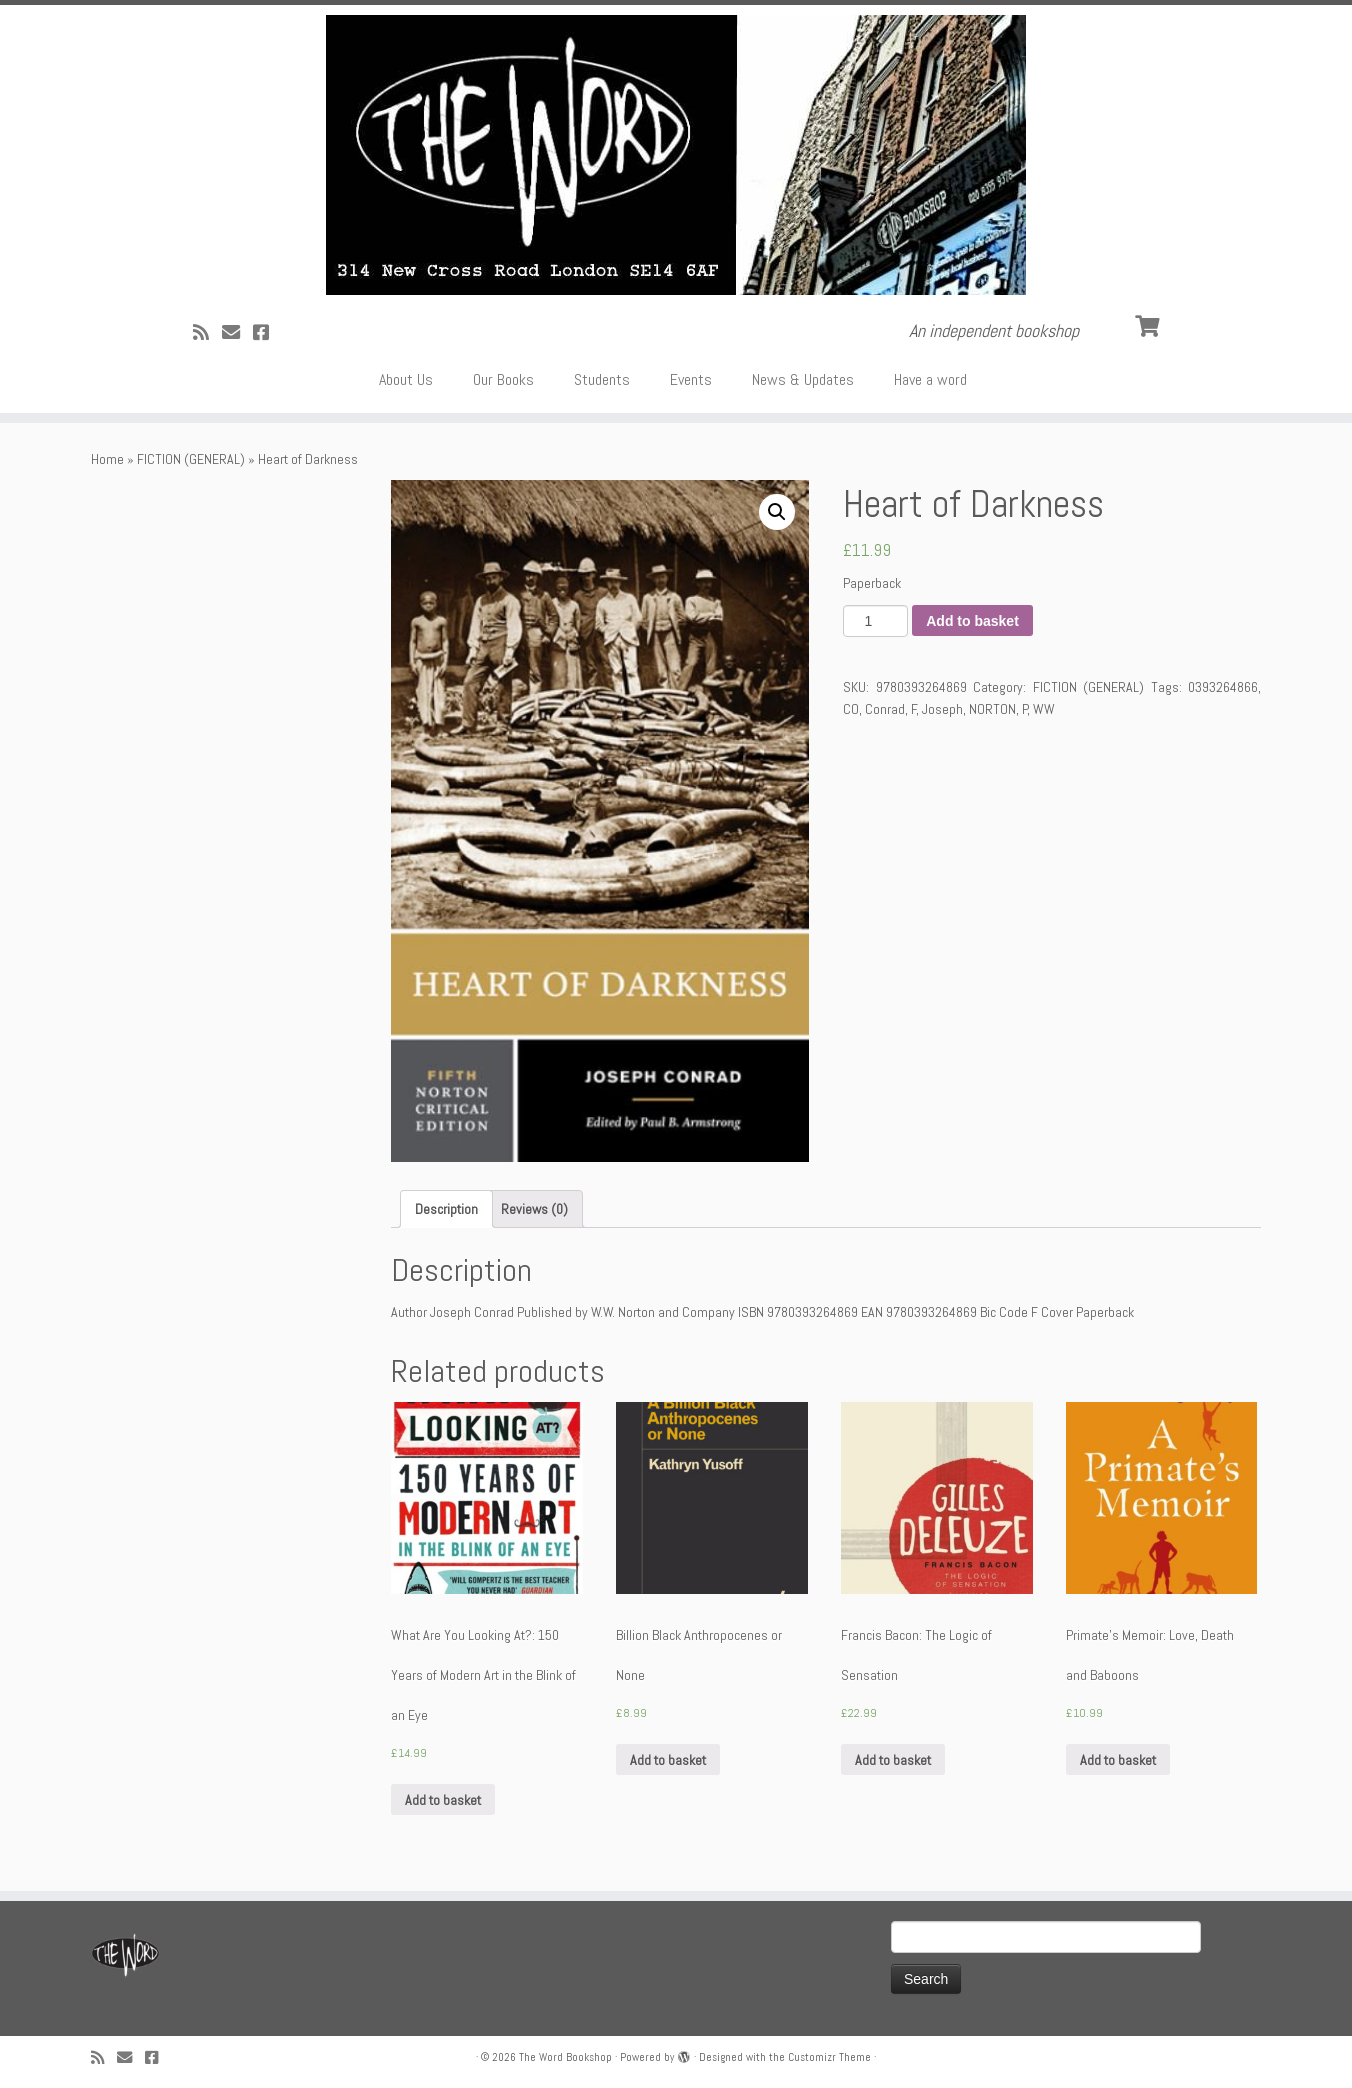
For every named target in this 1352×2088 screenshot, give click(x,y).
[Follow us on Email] (237, 332)
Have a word (930, 379)
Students (602, 379)
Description (446, 1209)
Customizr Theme (829, 2057)
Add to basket (972, 621)
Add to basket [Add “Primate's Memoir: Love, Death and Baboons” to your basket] (1118, 1760)
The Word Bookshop (565, 2057)
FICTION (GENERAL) (191, 459)
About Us (406, 379)
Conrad (885, 709)
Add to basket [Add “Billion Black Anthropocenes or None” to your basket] (668, 1760)
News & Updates (803, 379)
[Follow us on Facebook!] (267, 332)
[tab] (446, 1209)
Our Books (503, 379)
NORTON (992, 709)
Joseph (942, 709)
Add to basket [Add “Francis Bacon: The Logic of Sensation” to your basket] (893, 1760)
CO (851, 709)
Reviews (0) (534, 1209)
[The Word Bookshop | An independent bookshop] (676, 155)
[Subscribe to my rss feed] (207, 332)
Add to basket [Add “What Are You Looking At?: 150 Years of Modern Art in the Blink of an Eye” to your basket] (443, 1800)
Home (107, 459)
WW (1044, 709)
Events (691, 379)
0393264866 (1223, 687)
